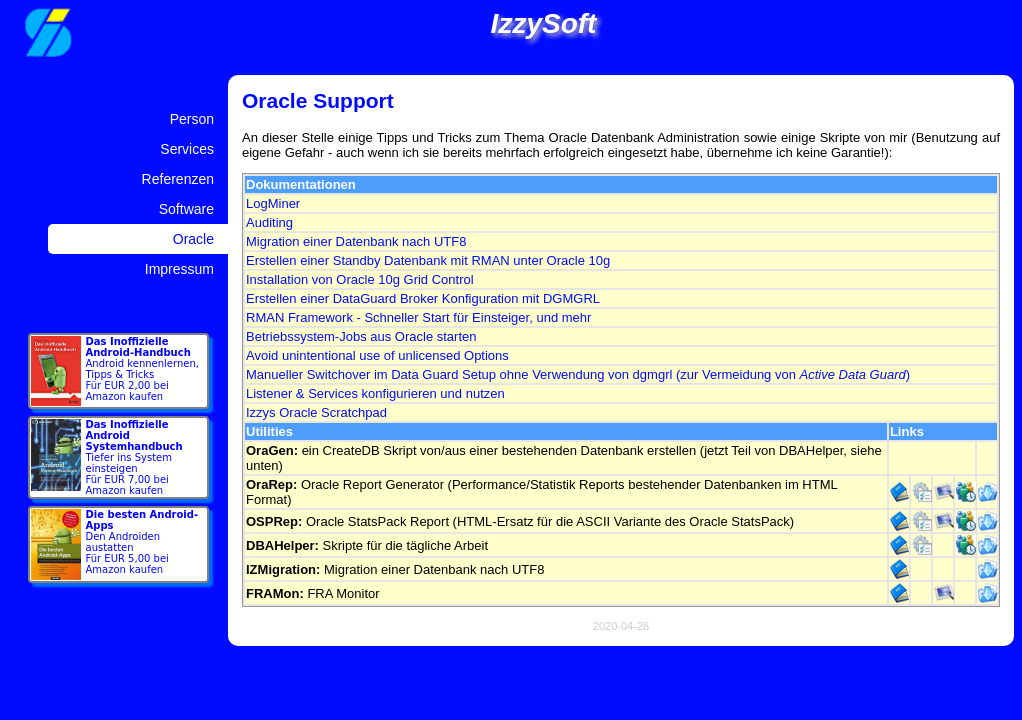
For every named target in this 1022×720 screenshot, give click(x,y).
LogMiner (273, 203)
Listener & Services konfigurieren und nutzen (375, 393)
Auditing (269, 222)
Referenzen (178, 179)
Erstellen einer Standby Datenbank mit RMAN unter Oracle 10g (428, 260)
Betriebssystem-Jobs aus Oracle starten (361, 336)
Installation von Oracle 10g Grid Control (360, 279)
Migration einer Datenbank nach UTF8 (356, 241)
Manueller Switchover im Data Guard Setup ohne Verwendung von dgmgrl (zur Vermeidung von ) (578, 374)
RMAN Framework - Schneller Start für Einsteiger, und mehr (418, 317)
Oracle (193, 239)
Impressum (179, 269)
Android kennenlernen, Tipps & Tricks (142, 369)
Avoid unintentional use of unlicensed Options (377, 355)
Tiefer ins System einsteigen (134, 457)
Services (187, 149)
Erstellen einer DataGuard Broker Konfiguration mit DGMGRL (423, 298)
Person (192, 119)
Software (186, 209)
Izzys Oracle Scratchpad (316, 412)
